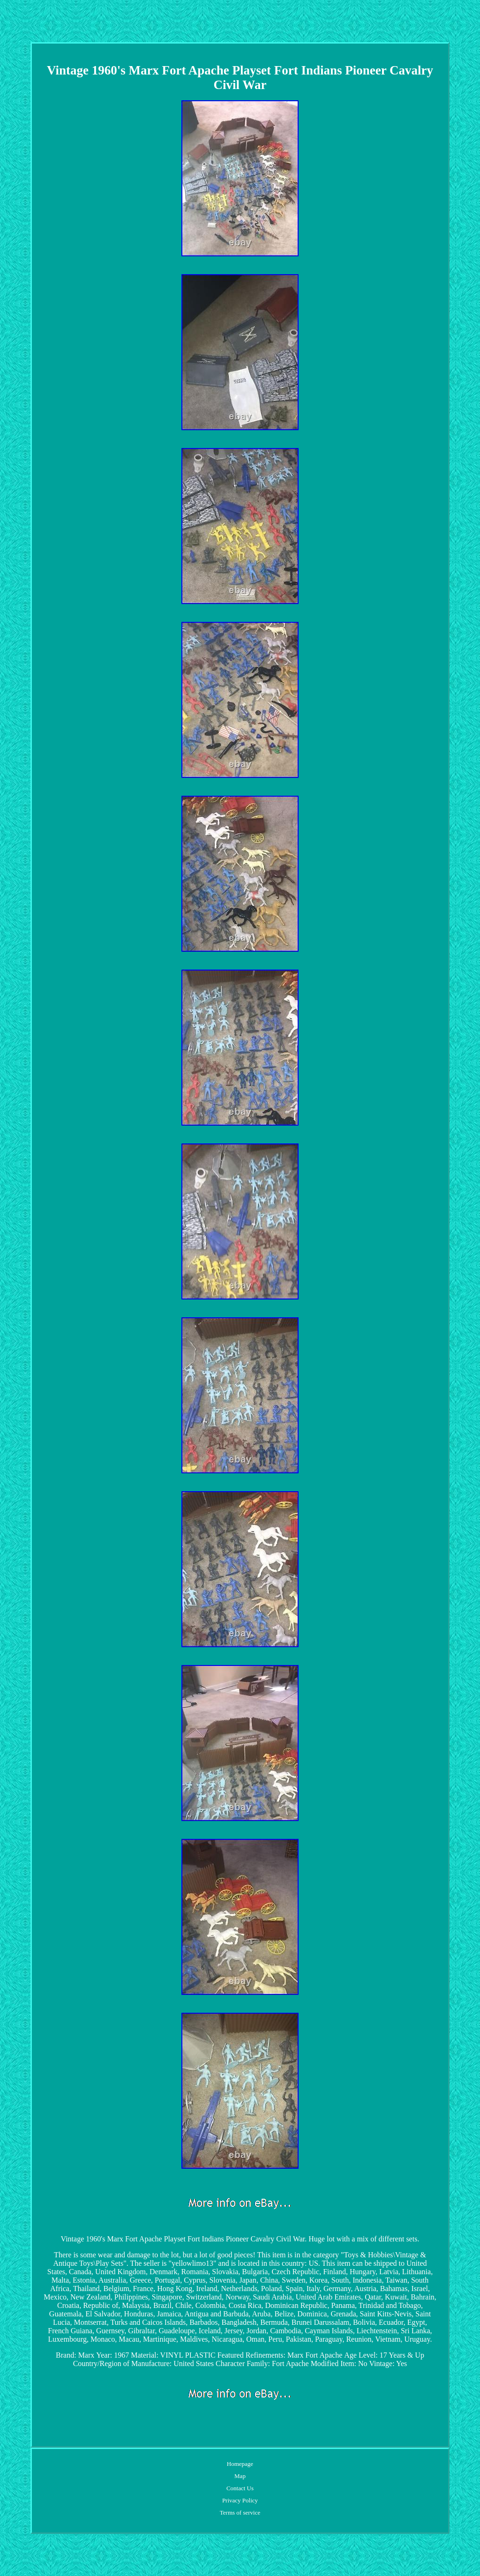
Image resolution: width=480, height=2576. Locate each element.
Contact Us (240, 2488)
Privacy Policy (240, 2500)
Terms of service (240, 2512)
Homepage (240, 2463)
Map (240, 2475)
